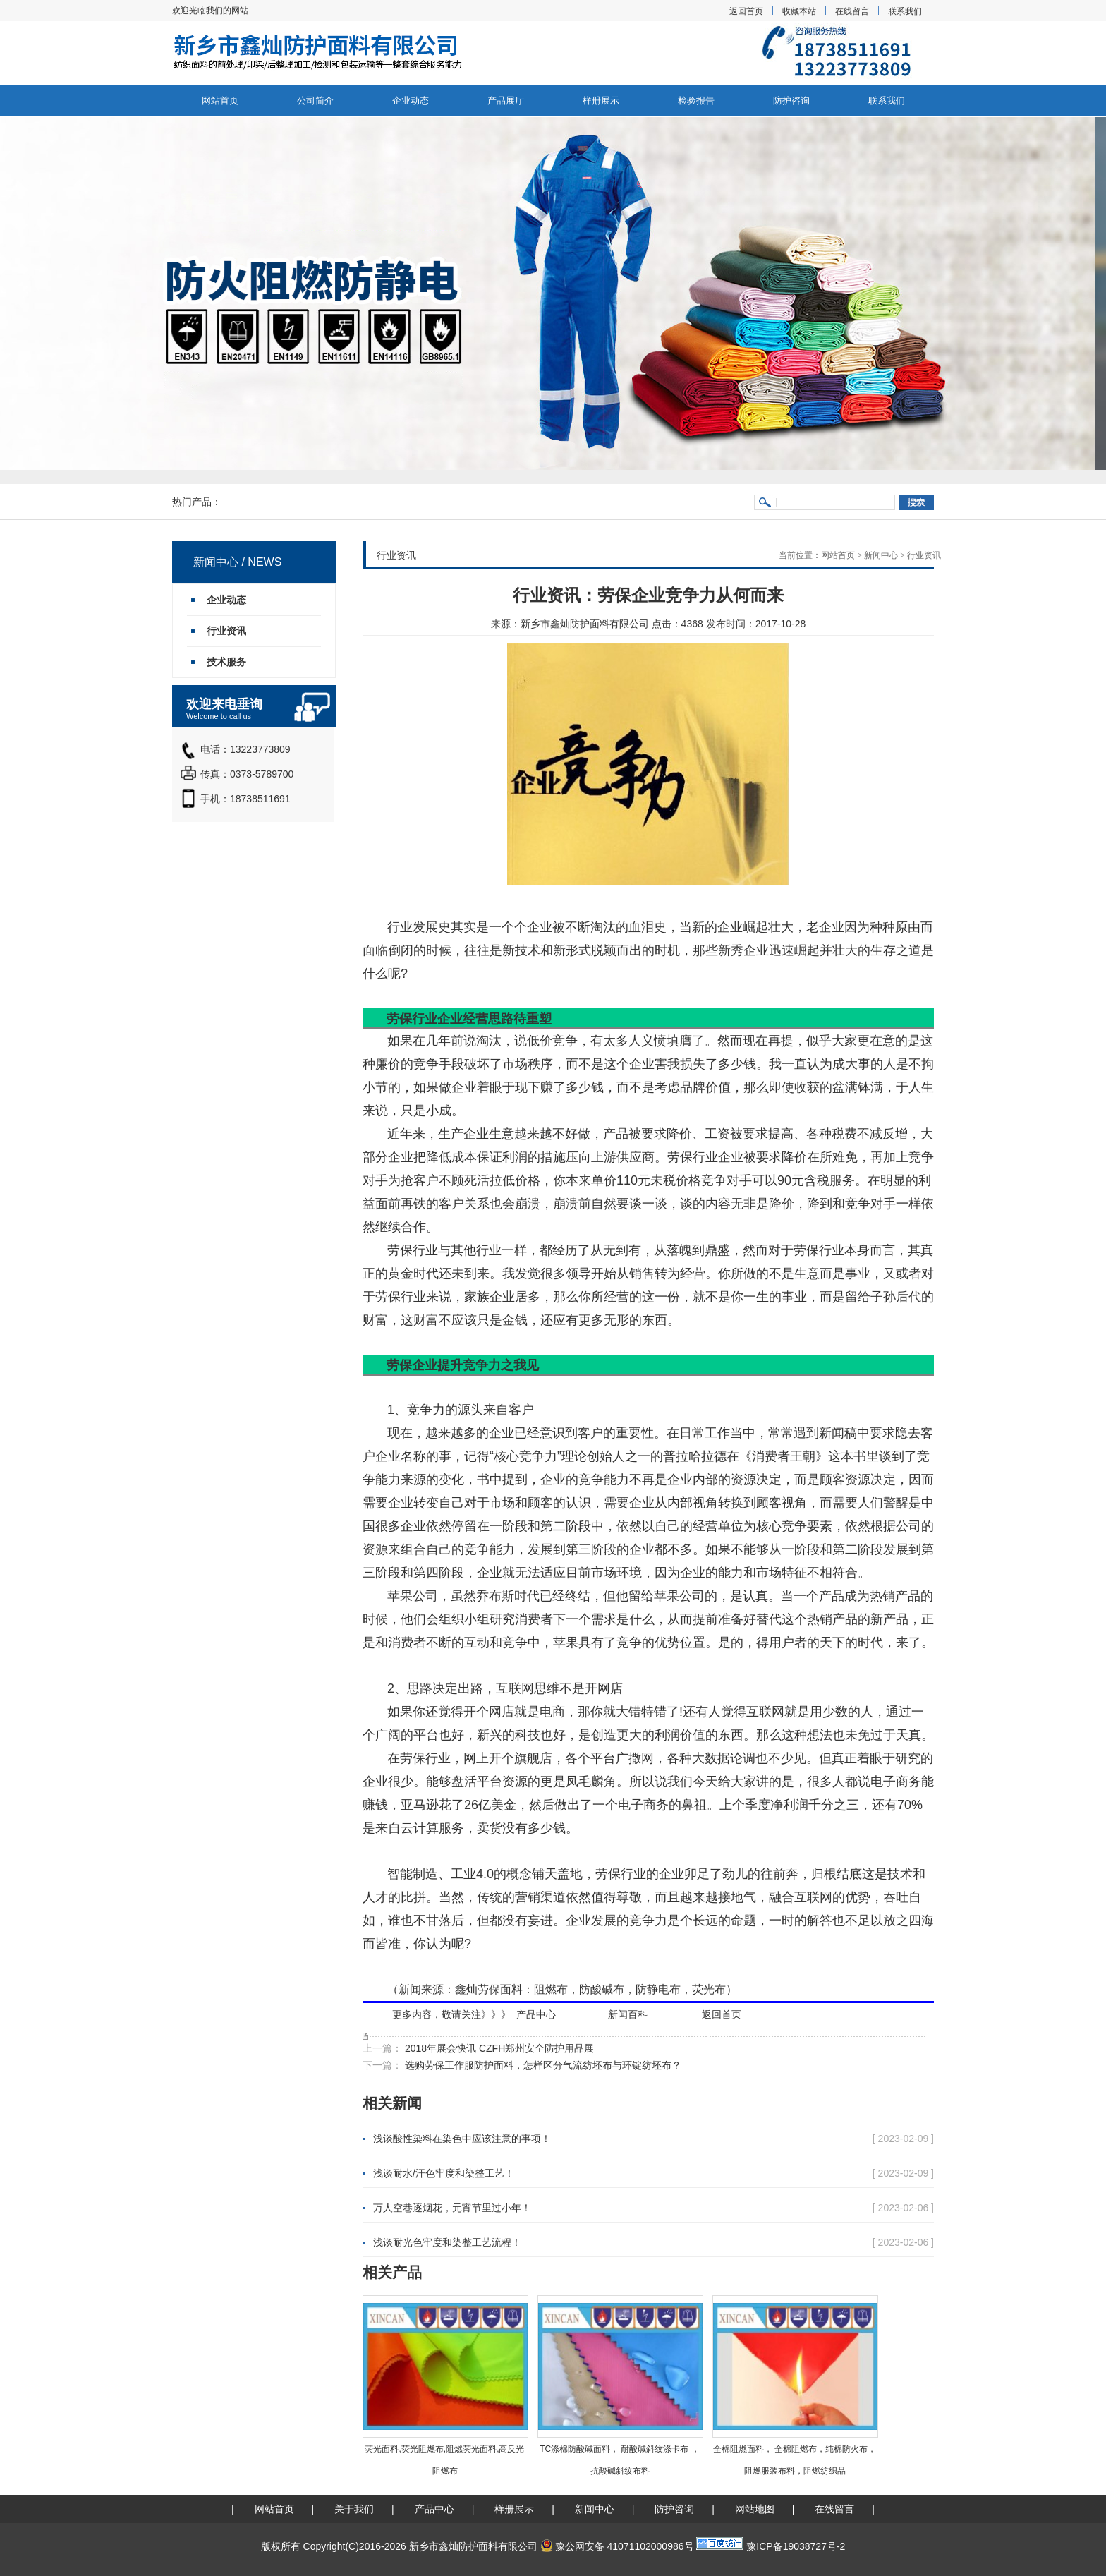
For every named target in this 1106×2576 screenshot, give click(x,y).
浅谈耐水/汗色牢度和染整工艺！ (443, 2173)
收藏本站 (799, 11)
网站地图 (754, 2509)
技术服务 (226, 661)
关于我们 (354, 2509)
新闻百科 (628, 2014)
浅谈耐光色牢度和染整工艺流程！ (447, 2242)
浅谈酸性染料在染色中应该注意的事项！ (462, 2138)
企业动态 (410, 100)
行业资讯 (924, 555)
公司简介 (315, 100)
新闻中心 (881, 555)
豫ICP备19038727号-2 (795, 2546)
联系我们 (905, 11)
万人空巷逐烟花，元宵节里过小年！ (452, 2207)
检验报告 (696, 100)
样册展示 (601, 100)
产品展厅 (505, 100)
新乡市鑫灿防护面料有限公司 (585, 623)
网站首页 (220, 100)
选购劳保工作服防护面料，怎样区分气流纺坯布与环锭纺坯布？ (541, 2065)
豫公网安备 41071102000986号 (617, 2546)
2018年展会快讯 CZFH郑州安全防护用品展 (498, 2048)
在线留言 (852, 11)
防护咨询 (791, 100)
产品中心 (536, 2014)
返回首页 (746, 11)
